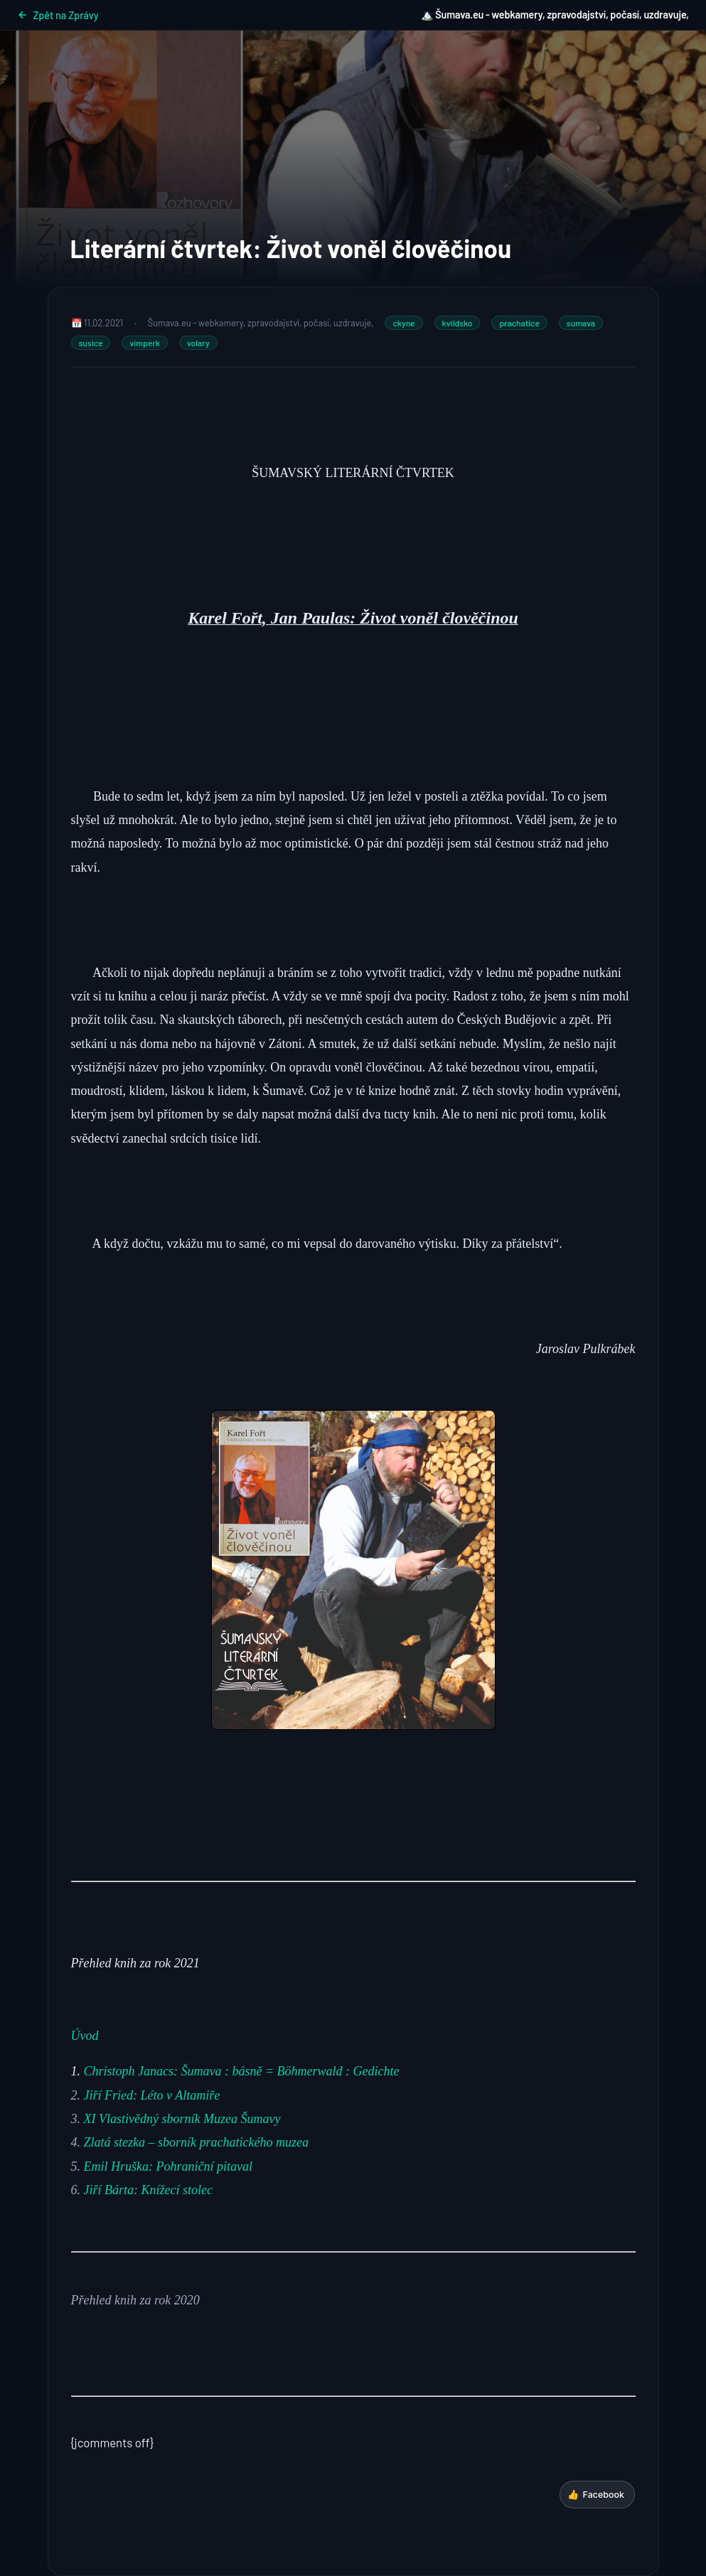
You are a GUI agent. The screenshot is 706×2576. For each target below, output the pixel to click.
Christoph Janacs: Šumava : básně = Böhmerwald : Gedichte (242, 2071)
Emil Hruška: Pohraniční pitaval (168, 2166)
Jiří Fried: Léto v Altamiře (152, 2095)
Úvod (85, 2036)
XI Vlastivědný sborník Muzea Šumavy (182, 2119)
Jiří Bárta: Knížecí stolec (148, 2190)
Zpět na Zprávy (58, 15)
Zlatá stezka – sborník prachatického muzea (196, 2142)
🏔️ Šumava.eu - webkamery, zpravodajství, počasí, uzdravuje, (555, 15)
